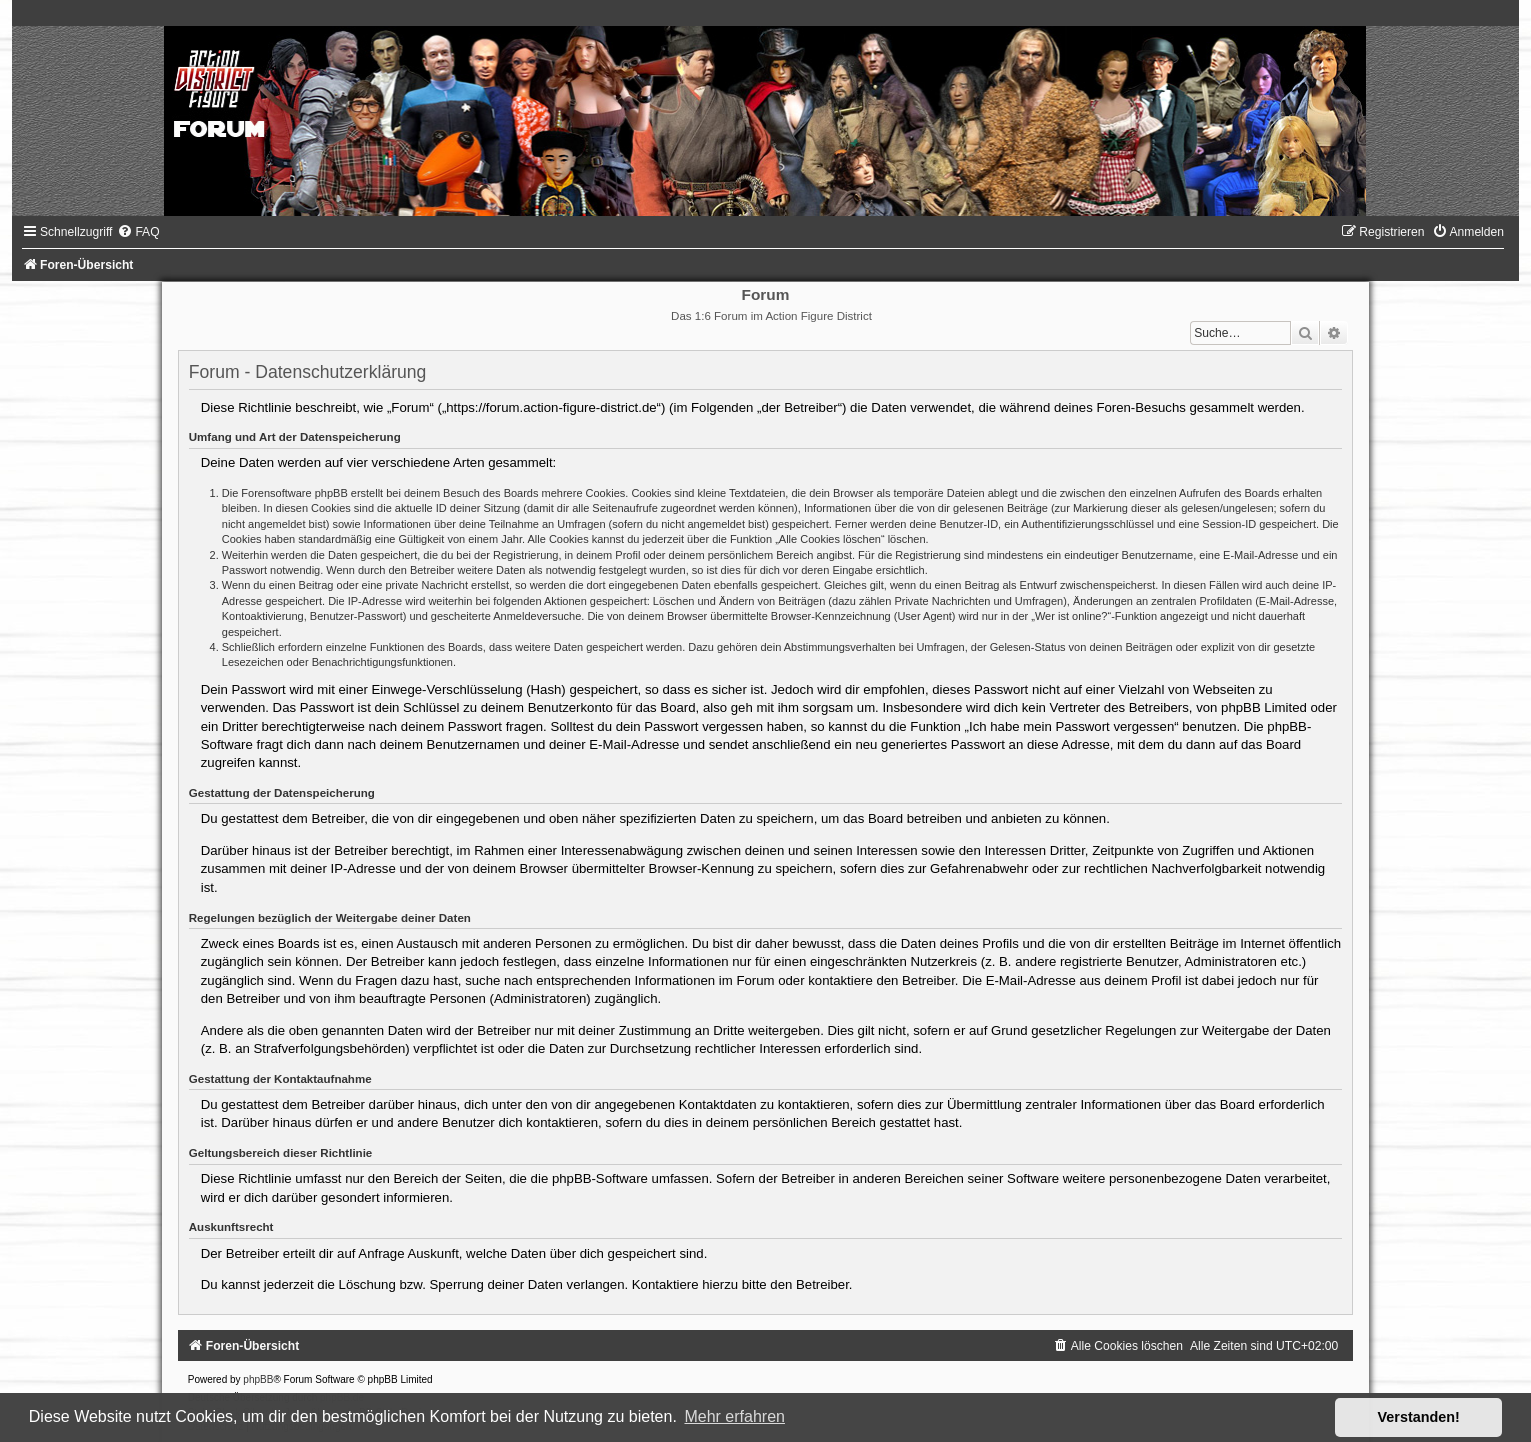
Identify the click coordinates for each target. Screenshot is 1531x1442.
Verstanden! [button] (1419, 1417)
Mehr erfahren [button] (734, 1416)
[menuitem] (138, 232)
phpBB (258, 1379)
